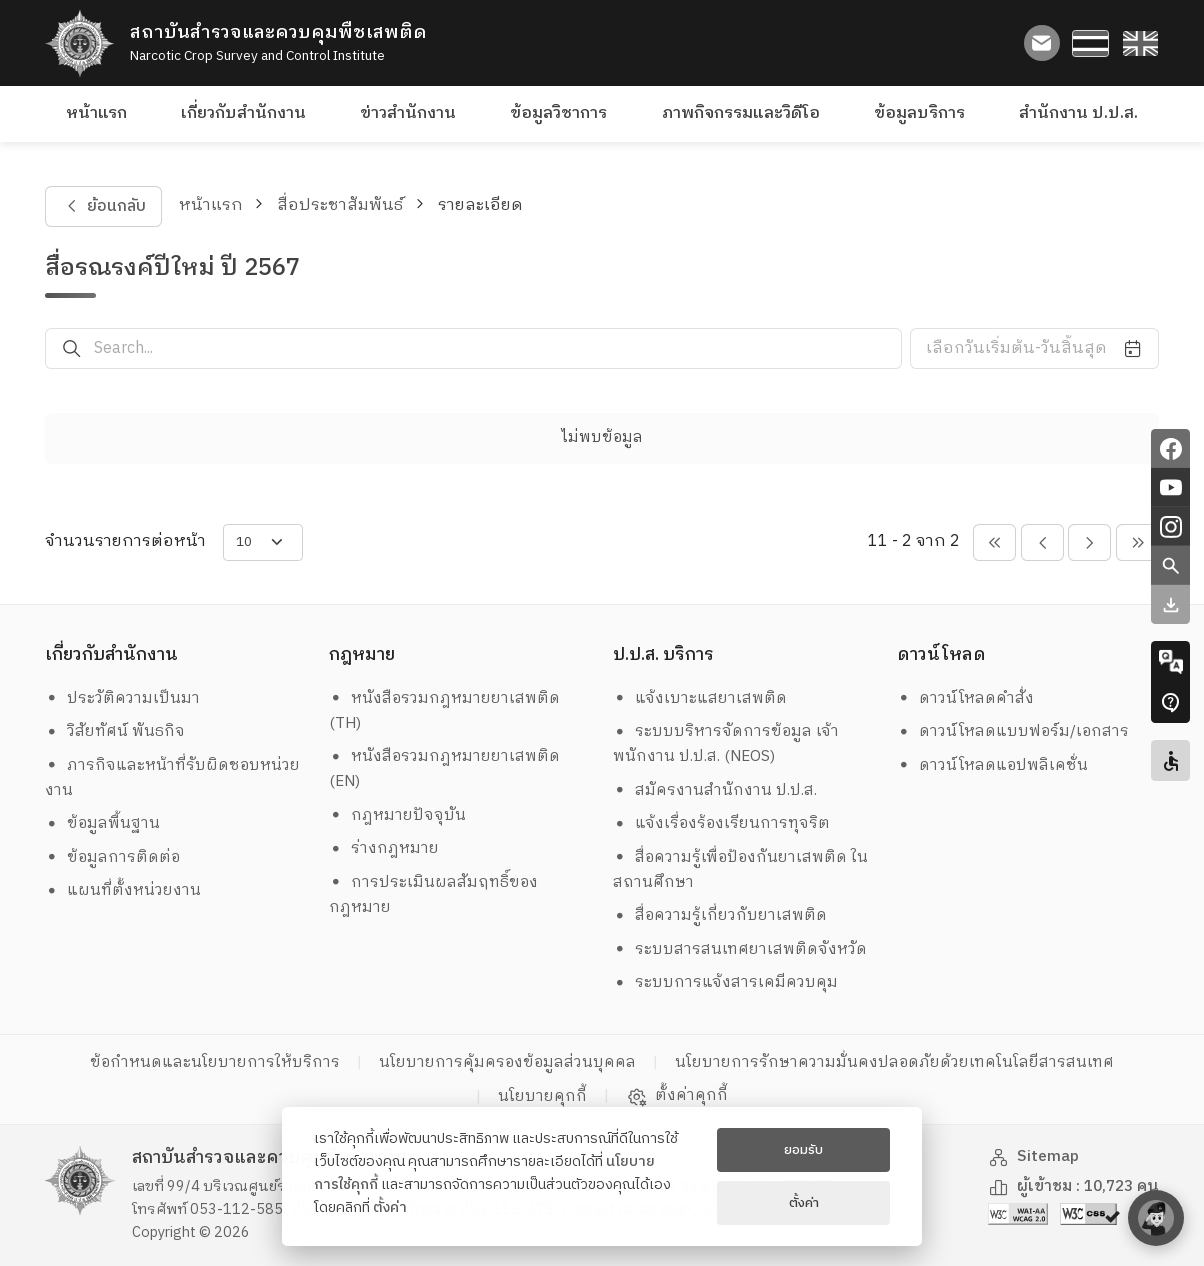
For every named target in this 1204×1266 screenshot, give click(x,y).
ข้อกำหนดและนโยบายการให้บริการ (215, 1062)
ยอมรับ (803, 1150)
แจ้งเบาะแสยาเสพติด (700, 698)
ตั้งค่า (390, 1208)
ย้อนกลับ (103, 206)
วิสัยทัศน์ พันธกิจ (115, 731)
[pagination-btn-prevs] (994, 542)
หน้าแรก (96, 113)
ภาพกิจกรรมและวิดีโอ (741, 113)
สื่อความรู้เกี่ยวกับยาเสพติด (720, 915)
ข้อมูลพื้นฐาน (103, 823)
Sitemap (1034, 1156)
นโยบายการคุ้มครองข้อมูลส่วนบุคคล (507, 1062)
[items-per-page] (263, 542)
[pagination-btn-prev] (1042, 542)
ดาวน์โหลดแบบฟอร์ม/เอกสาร (1013, 731)
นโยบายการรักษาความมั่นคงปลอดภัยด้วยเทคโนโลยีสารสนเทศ (894, 1062)
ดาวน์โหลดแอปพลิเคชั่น (993, 765)
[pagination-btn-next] (1089, 542)
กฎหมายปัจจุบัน (398, 815)
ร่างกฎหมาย (384, 848)
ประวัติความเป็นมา (123, 698)
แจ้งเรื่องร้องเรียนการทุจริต (722, 823)
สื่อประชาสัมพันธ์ (340, 205)
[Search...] (498, 348)
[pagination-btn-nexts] (1137, 542)
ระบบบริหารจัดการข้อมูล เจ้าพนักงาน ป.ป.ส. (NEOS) (726, 744)
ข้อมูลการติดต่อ (113, 857)
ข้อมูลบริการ (919, 113)
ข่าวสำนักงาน (408, 113)
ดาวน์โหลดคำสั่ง (966, 698)
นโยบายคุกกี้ (542, 1096)
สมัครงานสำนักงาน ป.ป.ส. (715, 790)
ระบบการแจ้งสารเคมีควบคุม (726, 982)
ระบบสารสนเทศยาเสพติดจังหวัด (740, 949)
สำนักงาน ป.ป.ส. (1078, 113)
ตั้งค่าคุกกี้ (677, 1096)
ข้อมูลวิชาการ (558, 113)
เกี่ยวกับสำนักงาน (243, 113)
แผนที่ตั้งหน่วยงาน (123, 890)
